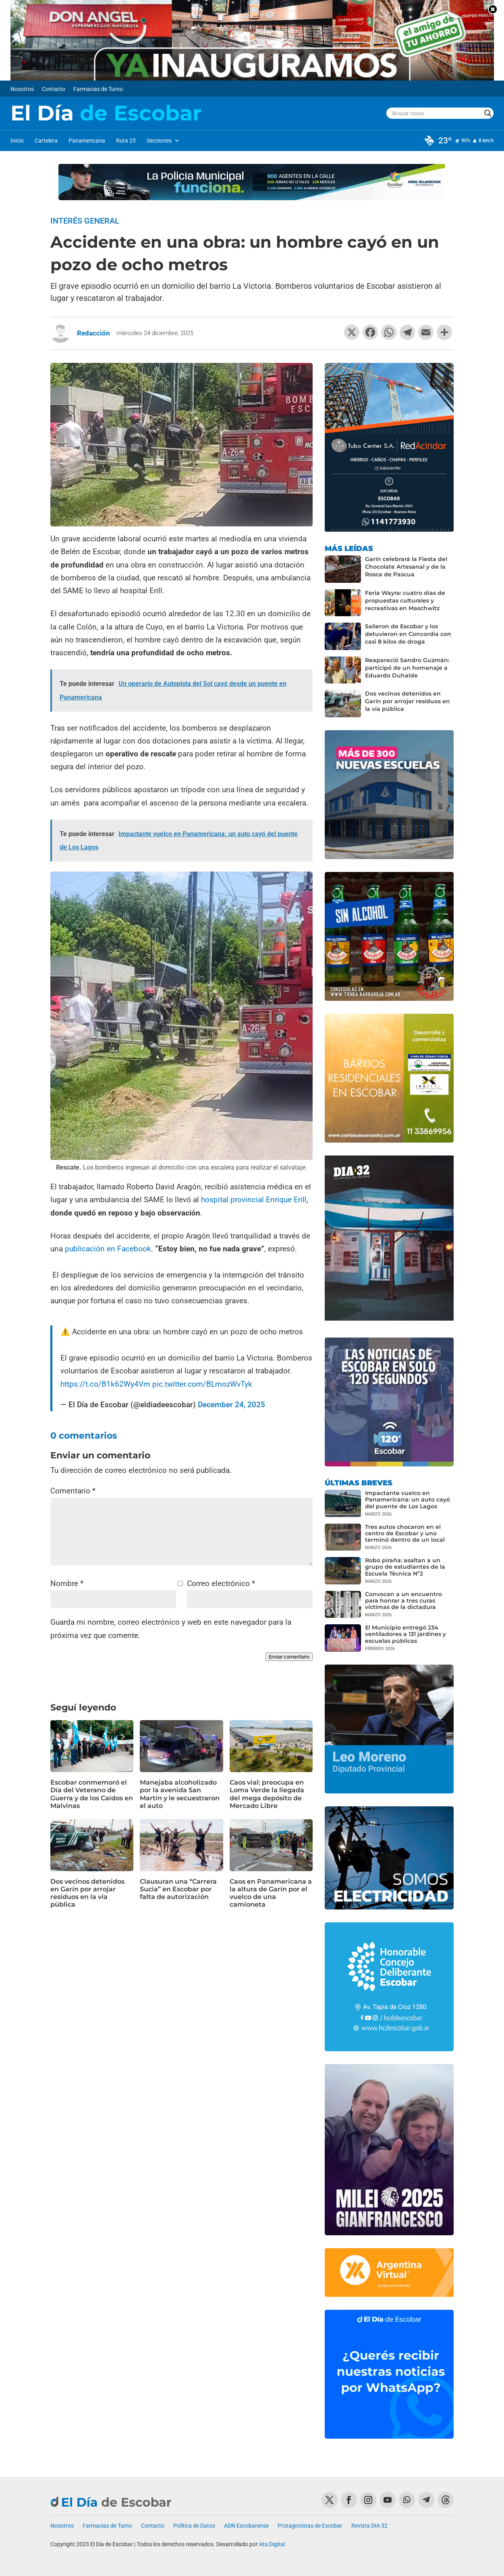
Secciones (159, 141)
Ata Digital (272, 2544)
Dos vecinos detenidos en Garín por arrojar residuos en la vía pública (87, 1893)
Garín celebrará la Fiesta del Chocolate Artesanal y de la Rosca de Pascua (406, 567)
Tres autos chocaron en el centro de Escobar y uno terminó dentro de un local (405, 1533)
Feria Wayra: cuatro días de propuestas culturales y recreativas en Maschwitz (405, 600)
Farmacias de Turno (98, 89)
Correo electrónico (221, 1583)
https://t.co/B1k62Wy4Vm (105, 1384)
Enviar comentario (289, 1657)
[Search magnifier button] (488, 113)
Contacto (53, 89)
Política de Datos (194, 2526)
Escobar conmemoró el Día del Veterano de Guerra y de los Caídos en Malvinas (91, 1794)
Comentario (72, 1490)
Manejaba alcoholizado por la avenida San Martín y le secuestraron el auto (180, 1794)
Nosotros (22, 89)
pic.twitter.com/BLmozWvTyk (202, 1384)
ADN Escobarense (246, 2526)
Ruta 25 (126, 141)
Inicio (17, 141)
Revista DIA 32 (369, 2526)
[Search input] (436, 113)
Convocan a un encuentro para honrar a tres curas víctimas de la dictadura (403, 1600)
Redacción (93, 333)
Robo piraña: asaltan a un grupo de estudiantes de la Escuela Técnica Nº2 (405, 1566)
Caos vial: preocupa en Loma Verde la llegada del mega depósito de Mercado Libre (267, 1794)
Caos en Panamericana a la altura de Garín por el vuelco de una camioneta (271, 1893)
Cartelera (46, 141)
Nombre (66, 1583)
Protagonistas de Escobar (310, 2526)
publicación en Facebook (107, 1248)
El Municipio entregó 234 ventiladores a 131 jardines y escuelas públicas (405, 1634)
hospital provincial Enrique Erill (254, 1199)
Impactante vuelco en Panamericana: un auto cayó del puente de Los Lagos (407, 1499)
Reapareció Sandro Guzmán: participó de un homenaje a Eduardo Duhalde (407, 668)
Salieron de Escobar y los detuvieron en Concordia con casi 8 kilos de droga (408, 634)
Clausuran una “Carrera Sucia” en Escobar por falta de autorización (178, 1889)
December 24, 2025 (231, 1404)
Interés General (84, 221)
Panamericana (86, 141)
